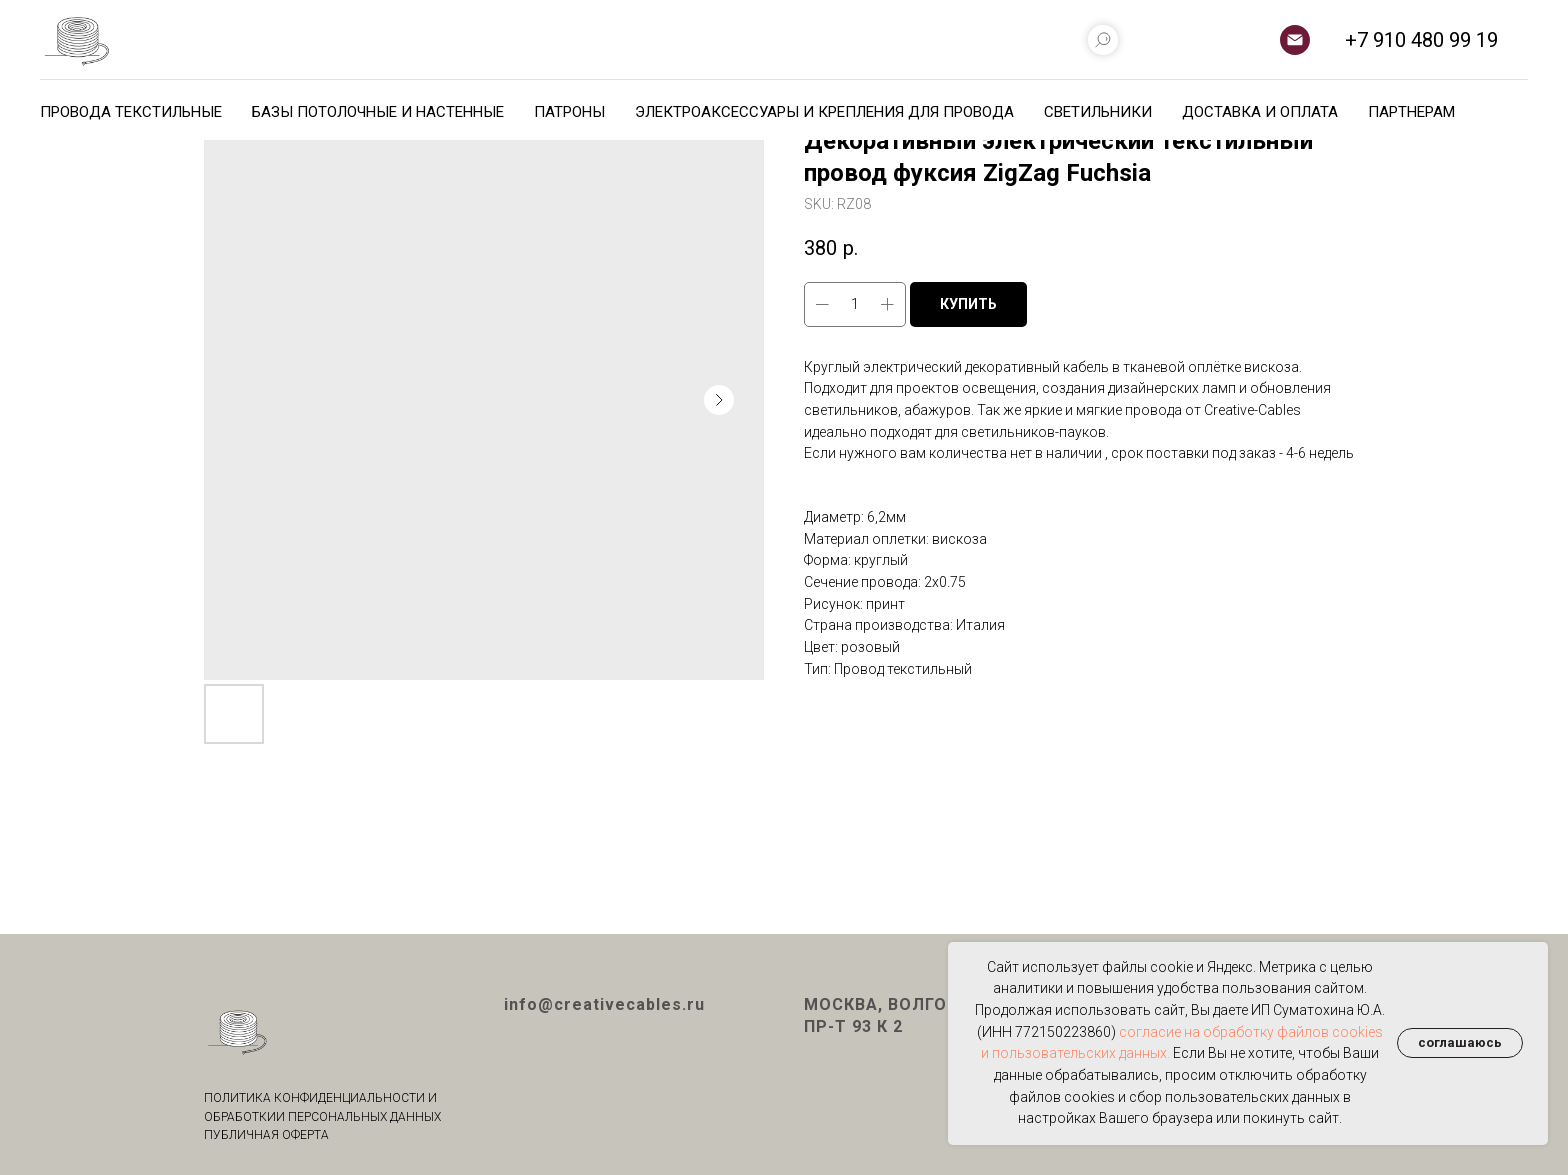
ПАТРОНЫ (569, 112)
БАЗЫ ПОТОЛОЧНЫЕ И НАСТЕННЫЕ (378, 112)
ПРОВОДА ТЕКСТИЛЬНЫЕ (131, 112)
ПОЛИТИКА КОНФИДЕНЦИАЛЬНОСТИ (314, 1098)
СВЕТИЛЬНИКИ (1098, 112)
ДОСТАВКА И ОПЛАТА (1260, 112)
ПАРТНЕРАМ (1411, 112)
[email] (1295, 40)
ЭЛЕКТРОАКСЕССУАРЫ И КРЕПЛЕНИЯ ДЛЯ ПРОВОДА (824, 112)
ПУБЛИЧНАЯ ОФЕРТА (266, 1135)
